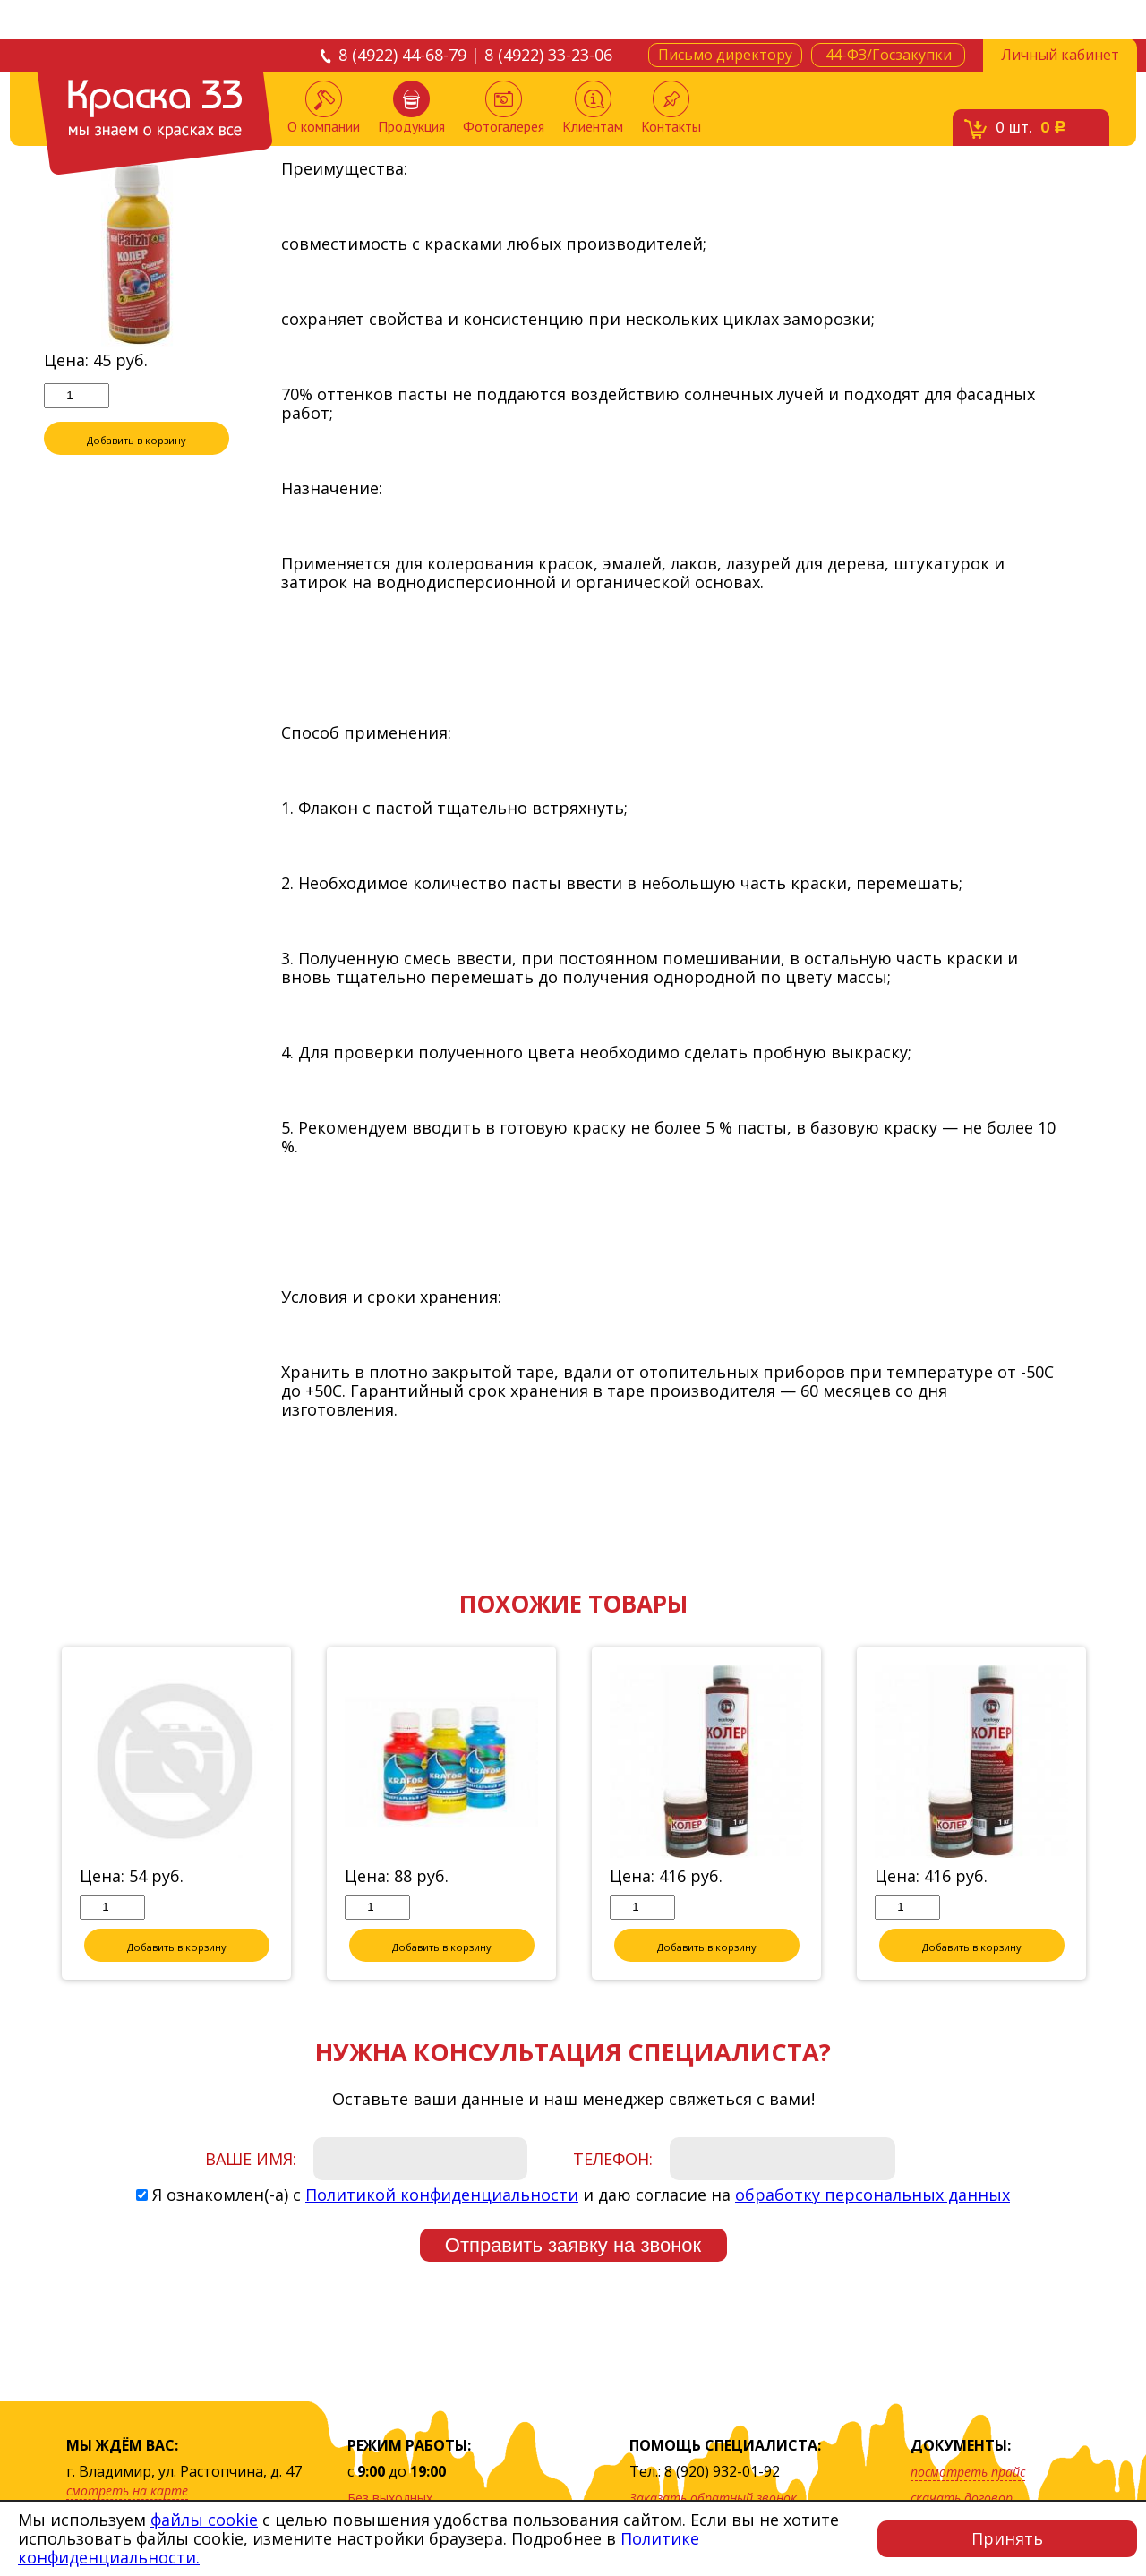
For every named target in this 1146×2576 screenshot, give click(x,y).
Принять (1007, 2538)
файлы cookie (204, 2519)
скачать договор (962, 2497)
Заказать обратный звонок (713, 2497)
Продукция (411, 108)
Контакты (671, 108)
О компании (323, 108)
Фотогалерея (503, 108)
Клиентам (592, 108)
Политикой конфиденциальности (441, 2195)
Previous (30, 1815)
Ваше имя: (250, 2159)
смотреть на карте (127, 2490)
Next (1116, 1815)
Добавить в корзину (137, 438)
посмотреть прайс (968, 2471)
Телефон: (613, 2159)
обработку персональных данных (872, 2195)
